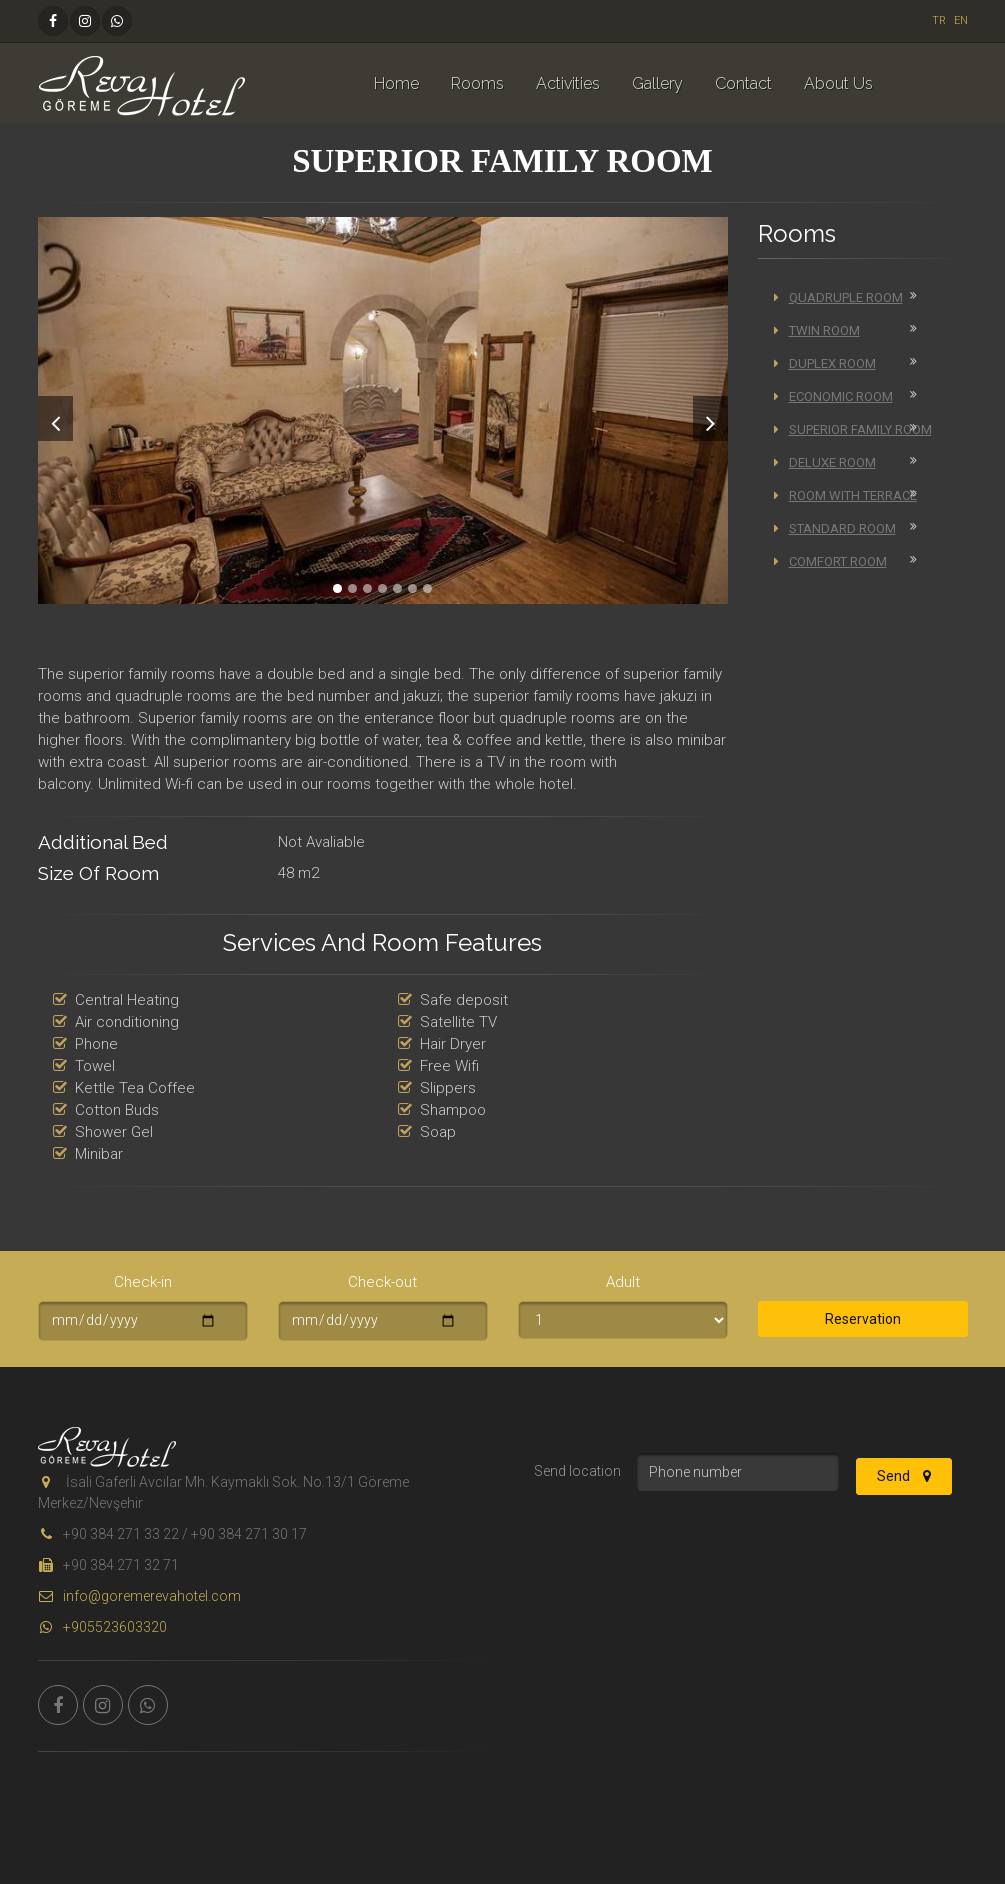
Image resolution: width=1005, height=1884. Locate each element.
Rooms (477, 83)
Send (904, 1476)
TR (939, 20)
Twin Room (817, 330)
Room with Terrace (845, 495)
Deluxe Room (825, 462)
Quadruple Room (838, 297)
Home (396, 83)
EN (961, 20)
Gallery (657, 83)
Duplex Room (825, 363)
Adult (623, 1282)
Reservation (863, 1319)
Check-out (382, 1282)
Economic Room (833, 396)
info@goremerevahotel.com (139, 1596)
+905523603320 (102, 1627)
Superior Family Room (853, 429)
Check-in (143, 1282)
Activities (568, 83)
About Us (838, 83)
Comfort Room (830, 561)
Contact (743, 83)
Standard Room (835, 528)
